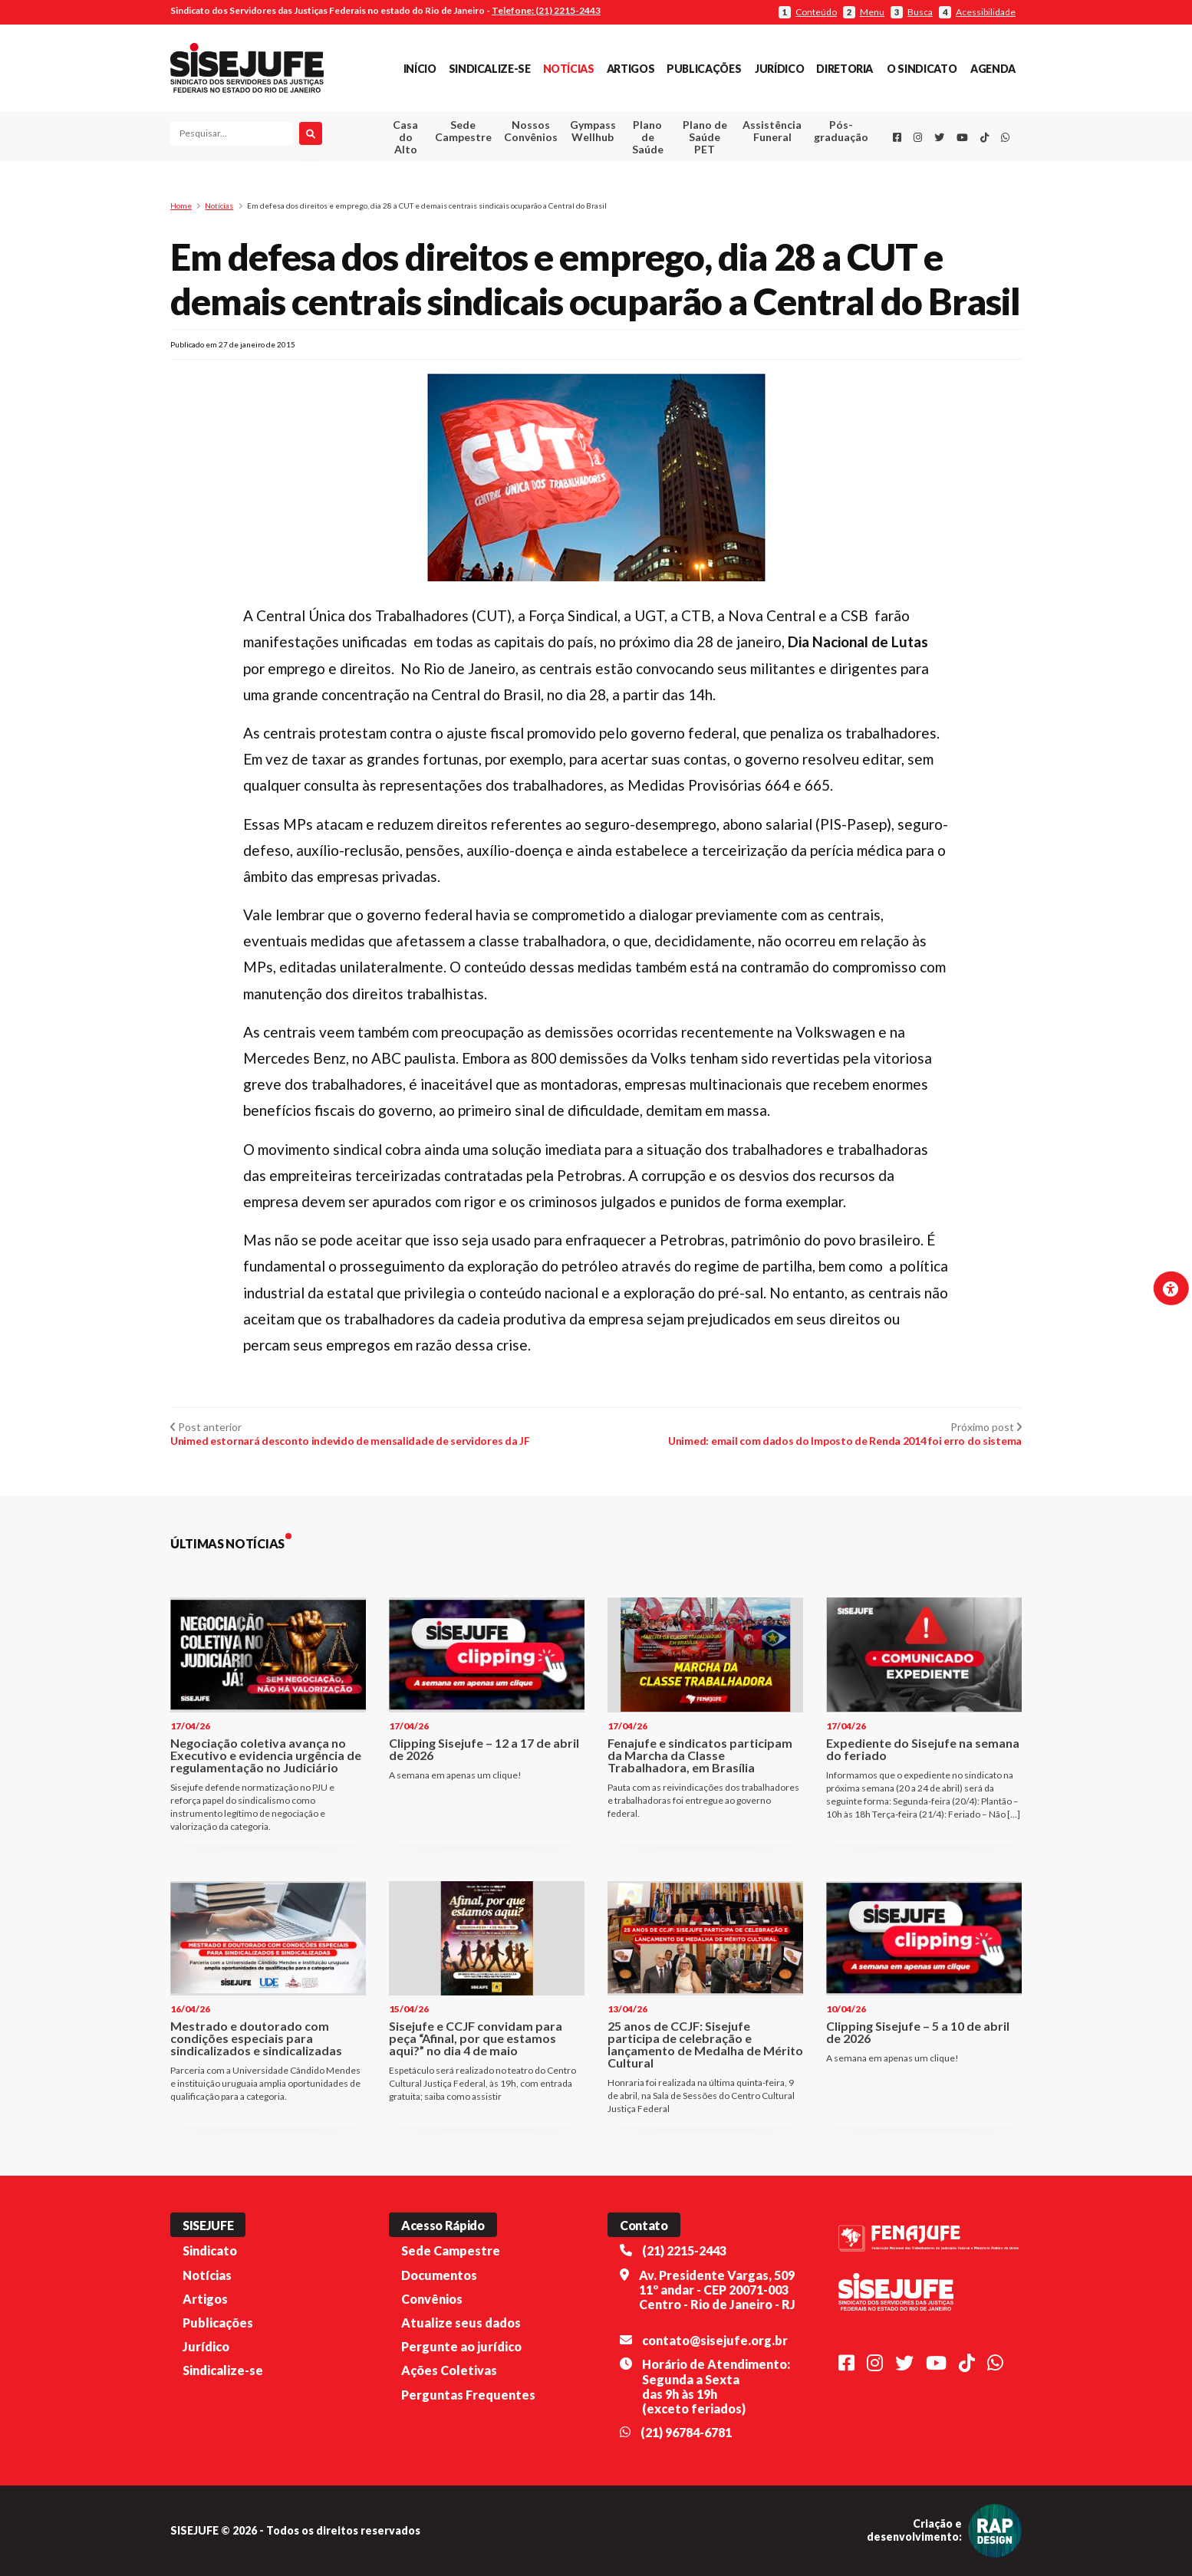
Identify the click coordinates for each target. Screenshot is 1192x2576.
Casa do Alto (405, 137)
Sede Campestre (463, 130)
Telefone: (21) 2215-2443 (546, 10)
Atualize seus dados (461, 2322)
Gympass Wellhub (593, 130)
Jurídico (779, 68)
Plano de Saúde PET (705, 137)
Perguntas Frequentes (468, 2394)
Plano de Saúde (648, 137)
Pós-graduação (841, 130)
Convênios (432, 2298)
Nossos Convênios (531, 130)
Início (419, 68)
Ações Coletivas (449, 2370)
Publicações (704, 68)
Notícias (568, 68)
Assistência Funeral (772, 130)
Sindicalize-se (490, 68)
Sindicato (210, 2250)
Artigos (630, 68)
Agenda (993, 68)
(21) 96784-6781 (686, 2432)
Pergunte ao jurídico (461, 2346)
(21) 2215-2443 (684, 2250)
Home (181, 205)
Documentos (439, 2275)
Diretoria (844, 68)
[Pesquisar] (310, 133)
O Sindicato (922, 68)
